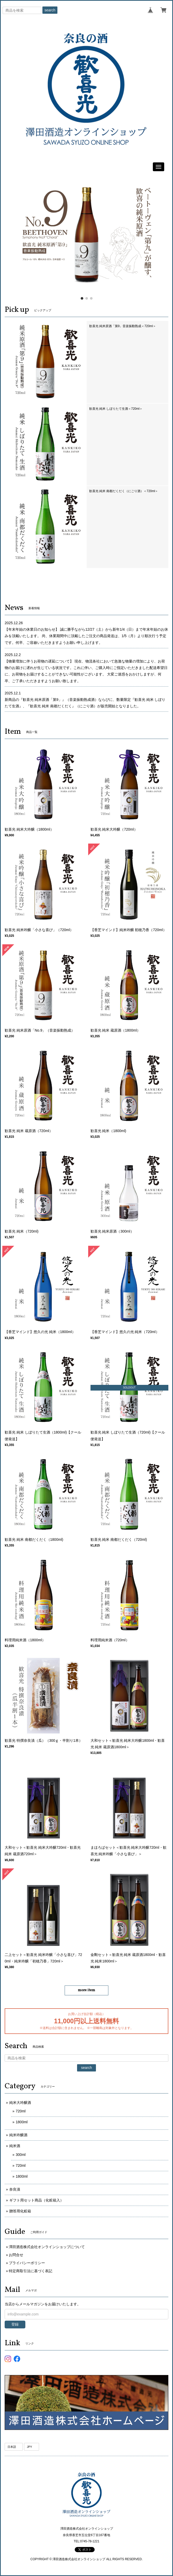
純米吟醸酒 (18, 2135)
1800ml (22, 2122)
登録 (15, 2324)
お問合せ (16, 2255)
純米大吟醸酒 (20, 2102)
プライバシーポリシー (27, 2263)
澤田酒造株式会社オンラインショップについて (47, 2247)
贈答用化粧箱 (20, 2211)
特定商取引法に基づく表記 (30, 2271)
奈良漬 (14, 2189)
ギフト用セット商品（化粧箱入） (36, 2200)
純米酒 (14, 2146)
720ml (21, 2111)
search (49, 10)
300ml (21, 2155)
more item (86, 1990)
